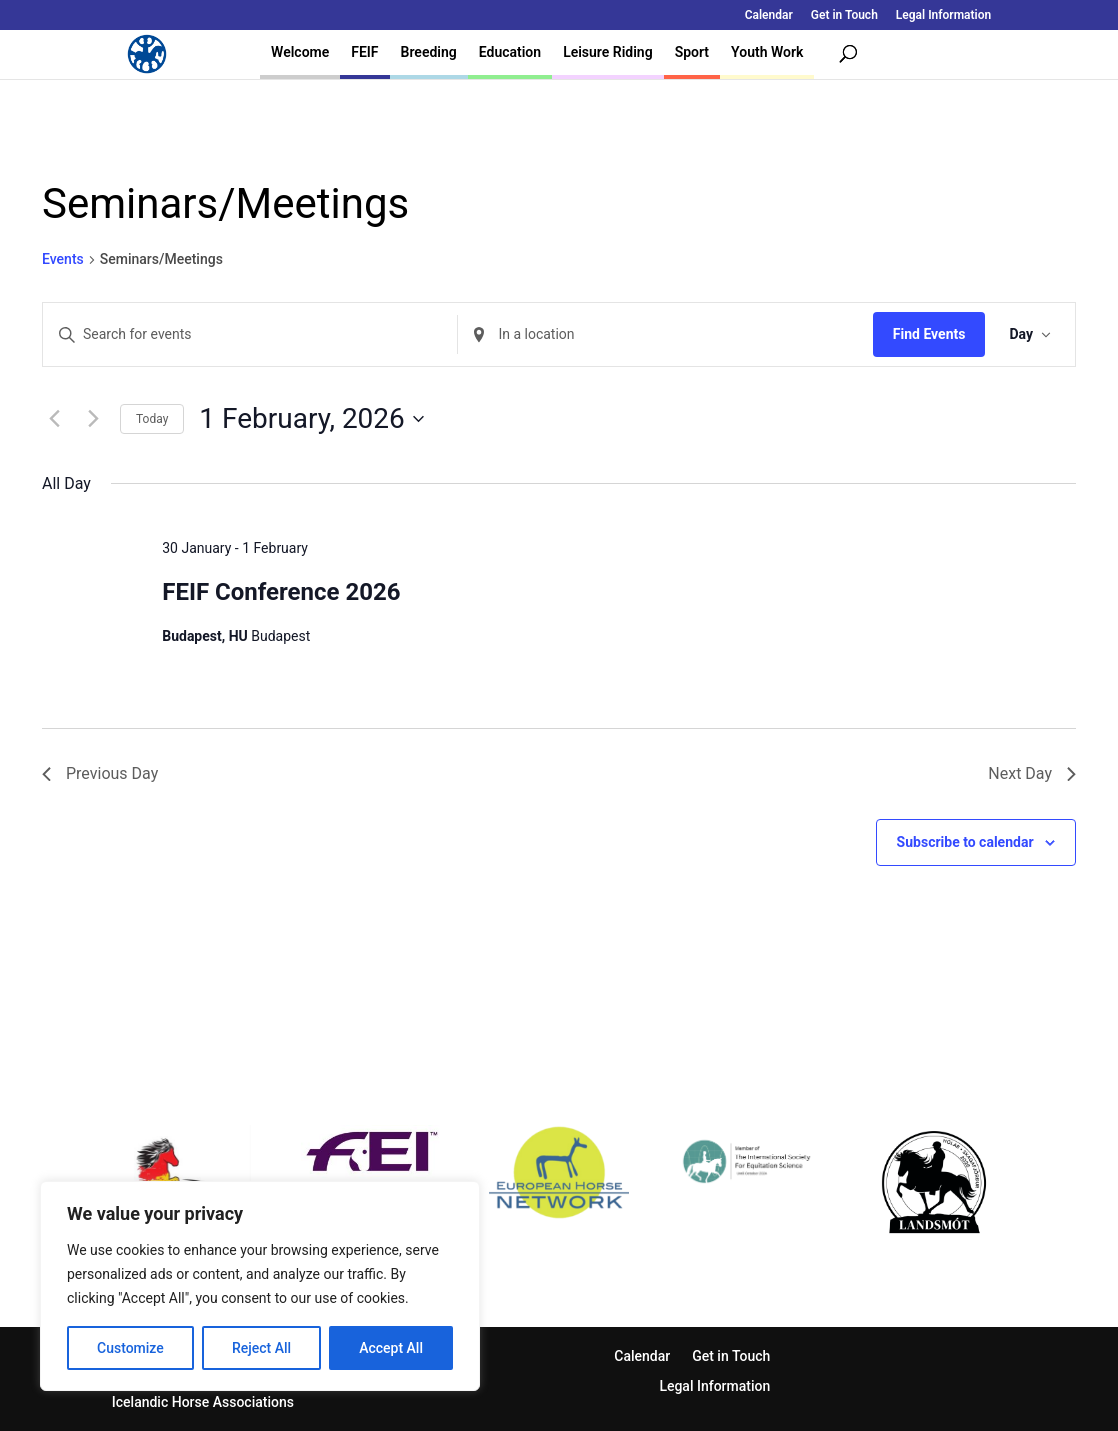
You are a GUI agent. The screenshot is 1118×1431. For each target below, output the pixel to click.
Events (63, 259)
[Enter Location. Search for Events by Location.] (665, 334)
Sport (692, 52)
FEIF (364, 52)
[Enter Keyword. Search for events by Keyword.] (250, 334)
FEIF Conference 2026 (281, 592)
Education (510, 52)
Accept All (391, 1348)
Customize (130, 1348)
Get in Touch (844, 15)
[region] (260, 1286)
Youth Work (767, 52)
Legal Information (943, 15)
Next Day (1032, 773)
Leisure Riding (608, 52)
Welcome (300, 52)
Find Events (929, 334)
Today (152, 419)
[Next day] (93, 419)
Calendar (769, 15)
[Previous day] (54, 419)
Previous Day (100, 773)
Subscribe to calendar (965, 842)
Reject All (261, 1348)
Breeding (429, 52)
